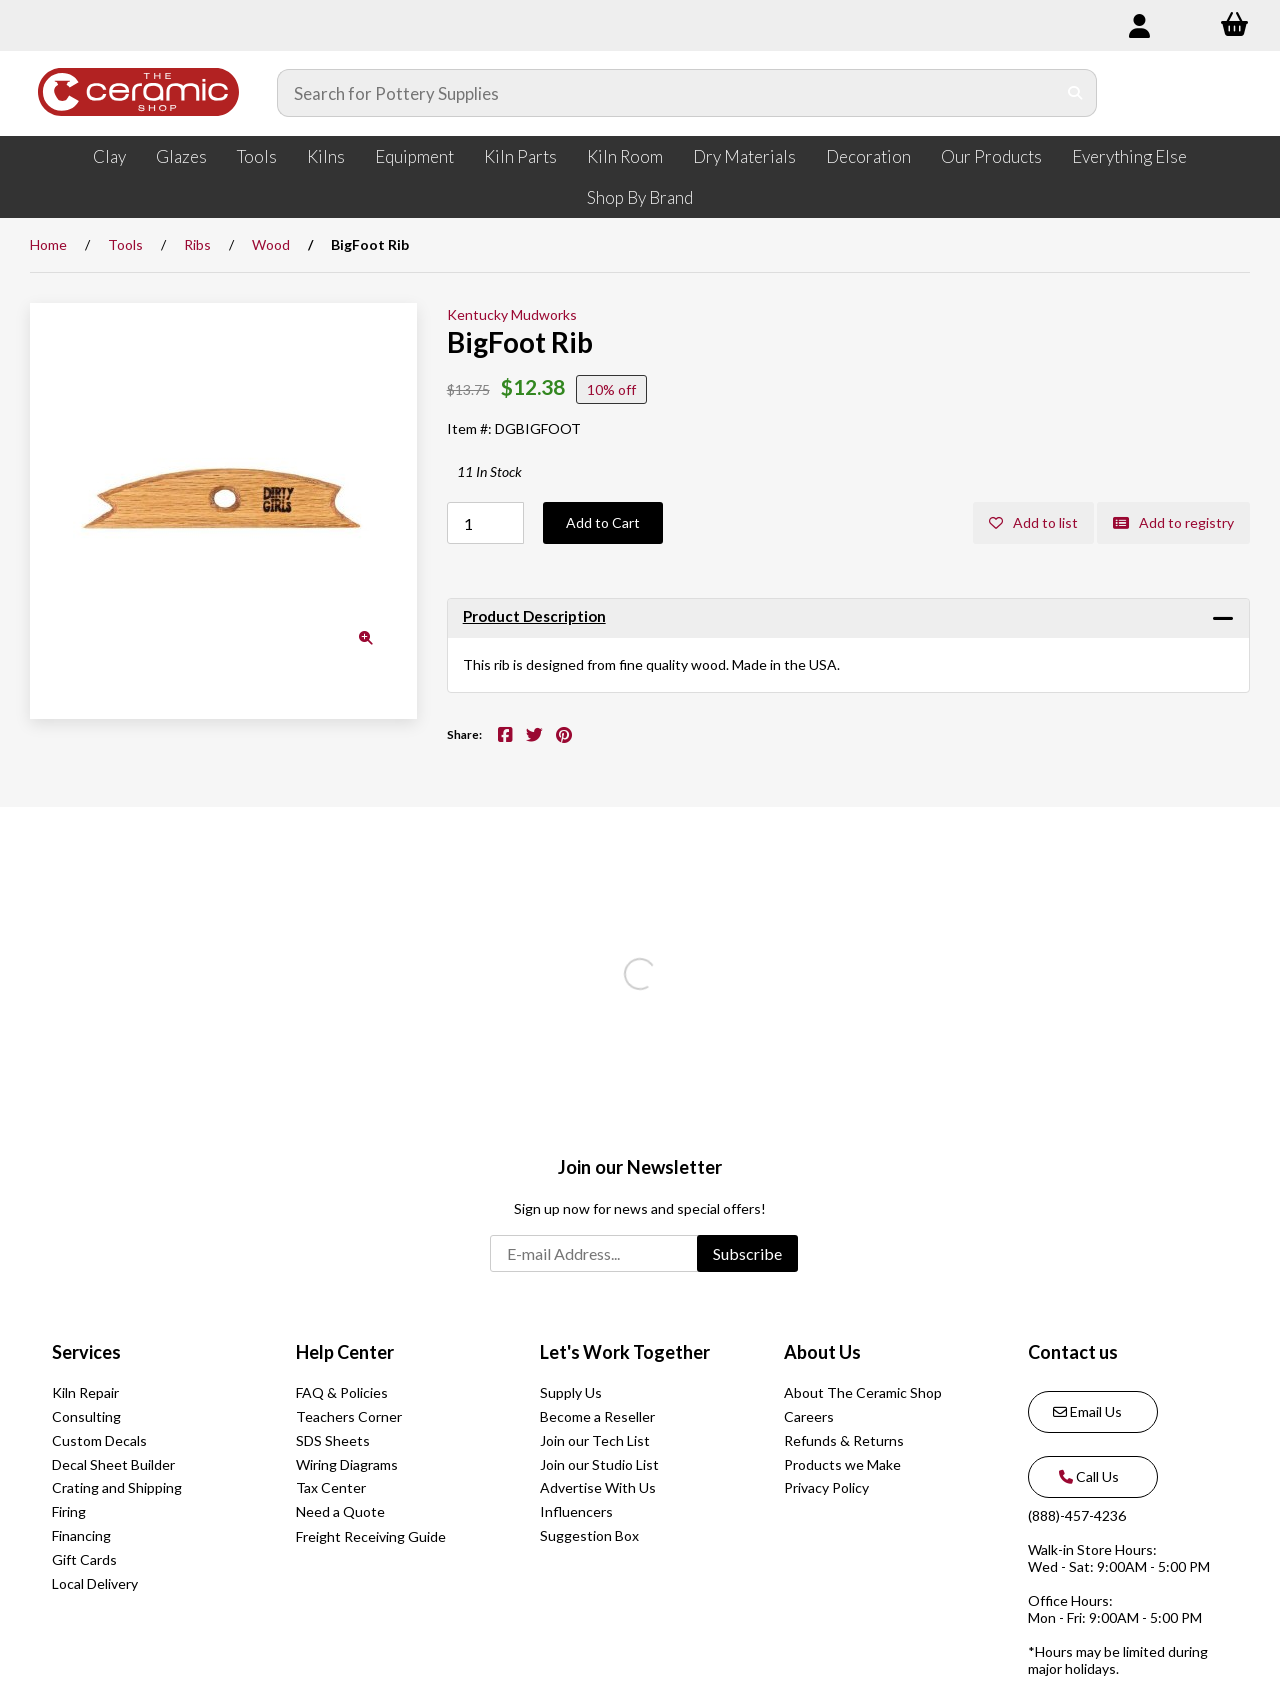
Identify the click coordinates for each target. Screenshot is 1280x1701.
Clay (109, 156)
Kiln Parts (520, 156)
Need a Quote (340, 1511)
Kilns (326, 156)
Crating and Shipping (117, 1487)
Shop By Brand (640, 197)
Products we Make (842, 1464)
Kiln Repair (85, 1392)
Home (48, 244)
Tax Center (331, 1487)
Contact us (1073, 1352)
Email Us (1087, 1411)
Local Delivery (95, 1583)
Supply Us (571, 1392)
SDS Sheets (333, 1440)
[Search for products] (667, 93)
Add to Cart (603, 522)
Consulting (86, 1416)
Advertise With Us (598, 1487)
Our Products (991, 156)
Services (86, 1352)
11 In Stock (489, 471)
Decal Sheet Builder (113, 1464)
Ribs (197, 244)
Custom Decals (99, 1440)
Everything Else (1129, 156)
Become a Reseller (597, 1416)
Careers (809, 1416)
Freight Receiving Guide (371, 1536)
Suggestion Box (589, 1535)
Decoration (868, 156)
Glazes (181, 156)
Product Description (534, 616)
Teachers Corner (349, 1416)
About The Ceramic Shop (863, 1392)
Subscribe (747, 1253)
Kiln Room (625, 156)
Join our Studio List (599, 1464)
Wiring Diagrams (347, 1464)
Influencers (576, 1511)
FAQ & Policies (342, 1392)
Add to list (1033, 522)
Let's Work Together (625, 1352)
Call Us (1086, 1476)
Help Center (345, 1352)
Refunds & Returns (844, 1440)
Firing (69, 1511)
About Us (822, 1352)
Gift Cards (84, 1559)
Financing (81, 1535)
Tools (257, 156)
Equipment (414, 156)
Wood (271, 244)
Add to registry (1173, 522)
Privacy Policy (826, 1487)
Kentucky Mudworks (512, 314)
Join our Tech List (595, 1440)
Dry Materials (744, 156)
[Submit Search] (1075, 93)
